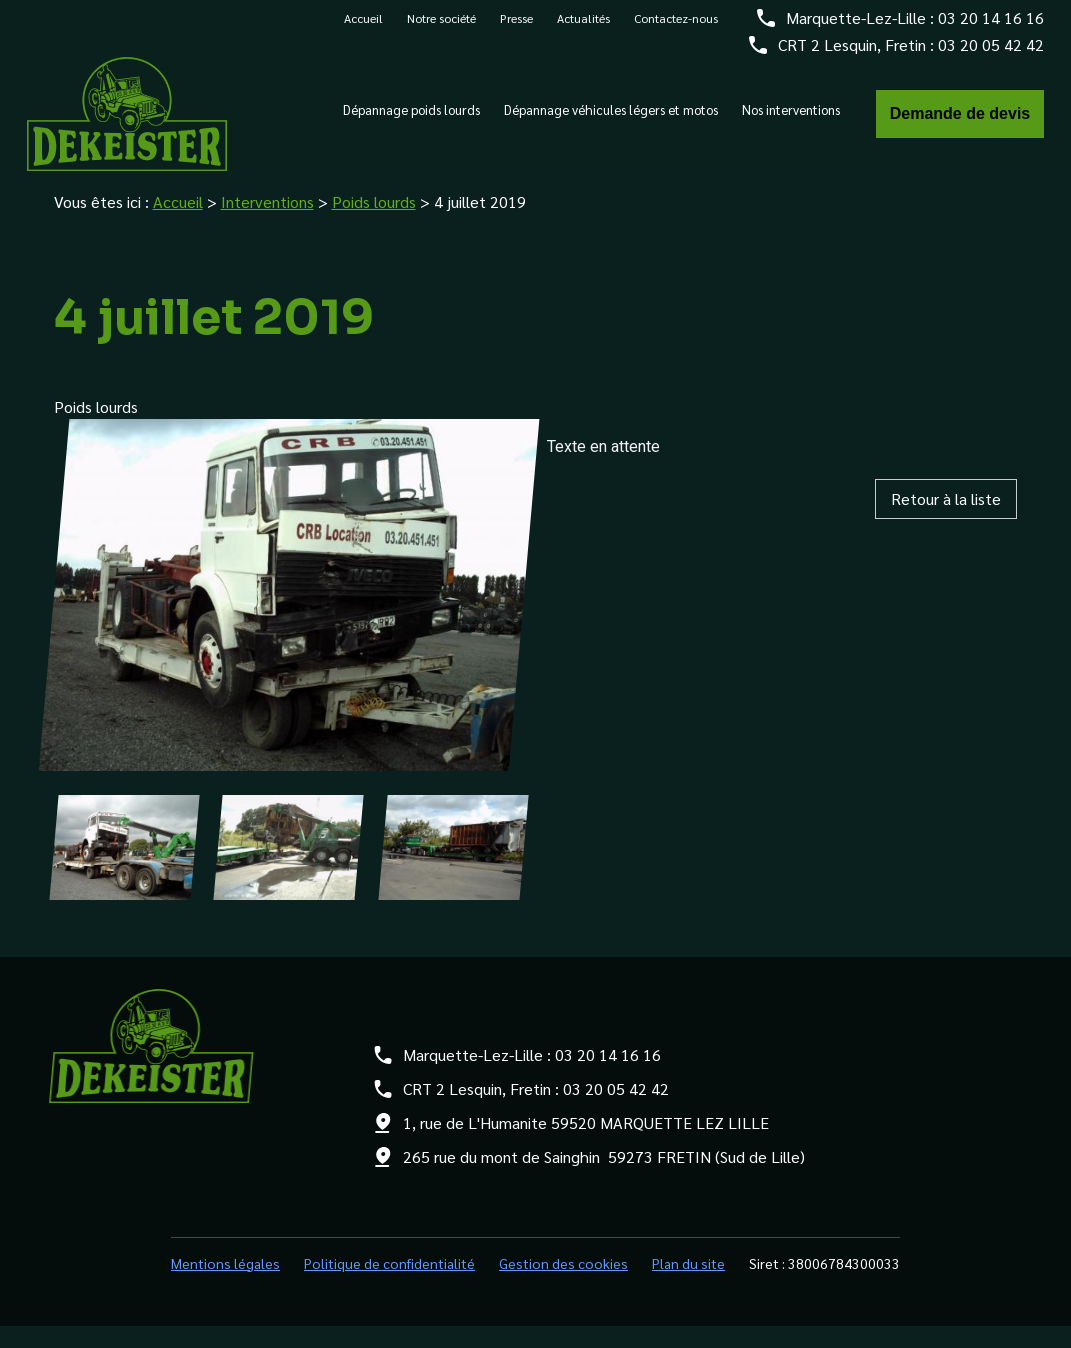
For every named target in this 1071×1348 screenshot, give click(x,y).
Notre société (441, 27)
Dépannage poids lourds (411, 119)
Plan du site (688, 1285)
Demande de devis (960, 122)
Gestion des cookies (563, 1285)
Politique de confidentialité (389, 1285)
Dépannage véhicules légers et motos (611, 119)
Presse (516, 27)
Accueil (363, 27)
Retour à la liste (946, 520)
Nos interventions (791, 119)
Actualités (583, 27)
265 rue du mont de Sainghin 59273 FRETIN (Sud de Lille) (604, 1178)
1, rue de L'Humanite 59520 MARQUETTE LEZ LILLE (586, 1144)
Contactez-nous (676, 27)
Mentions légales (225, 1285)
